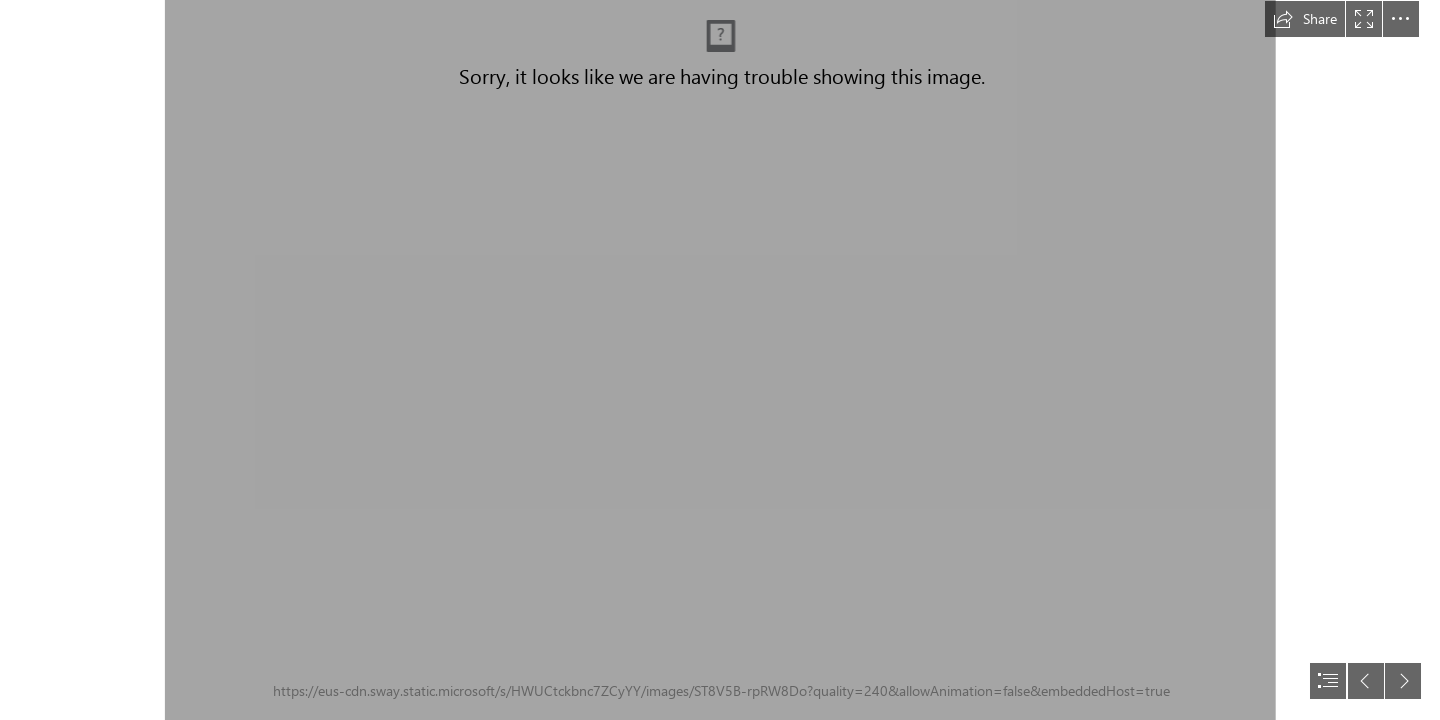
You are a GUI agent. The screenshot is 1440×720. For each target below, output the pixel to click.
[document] (720, 360)
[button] (1305, 19)
